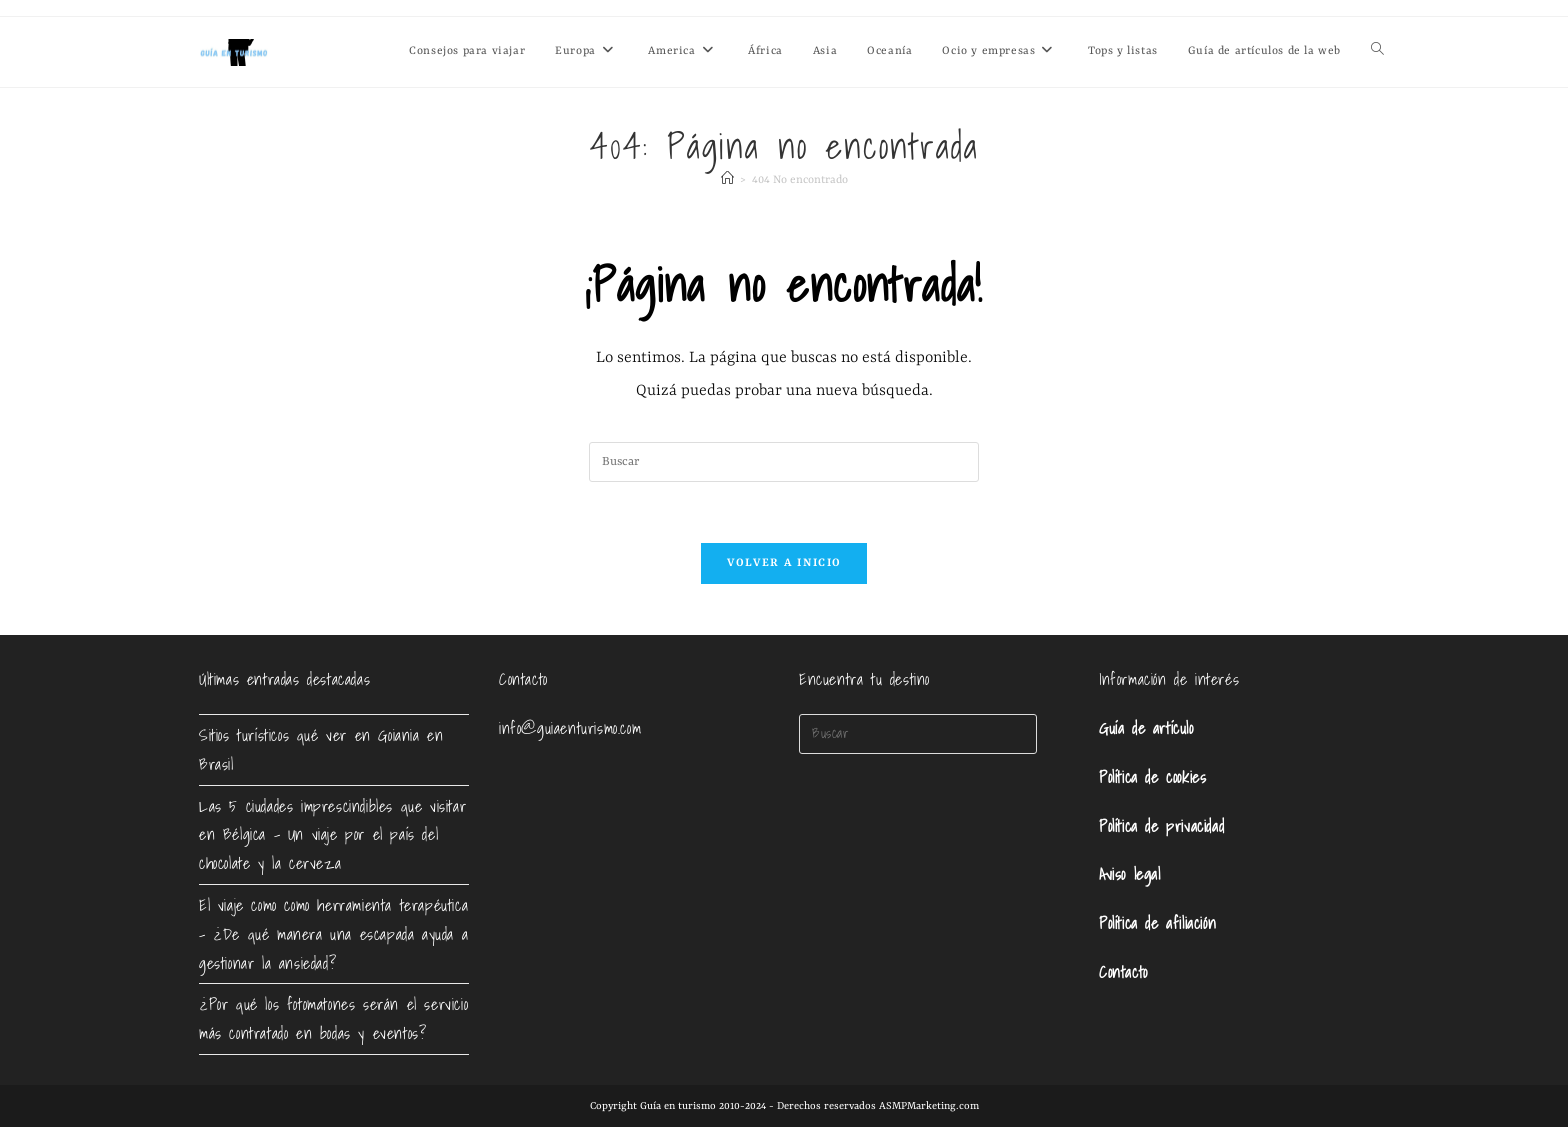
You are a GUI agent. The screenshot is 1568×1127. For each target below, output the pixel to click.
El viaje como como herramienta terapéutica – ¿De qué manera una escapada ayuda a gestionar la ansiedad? (333, 934)
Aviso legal (1130, 874)
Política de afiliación (1157, 923)
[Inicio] (727, 180)
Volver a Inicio (784, 563)
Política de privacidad (1161, 826)
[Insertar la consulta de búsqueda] (784, 462)
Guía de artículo (1146, 728)
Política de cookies (1152, 777)
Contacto (1123, 972)
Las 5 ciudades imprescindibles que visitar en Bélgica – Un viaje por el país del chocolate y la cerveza (332, 835)
